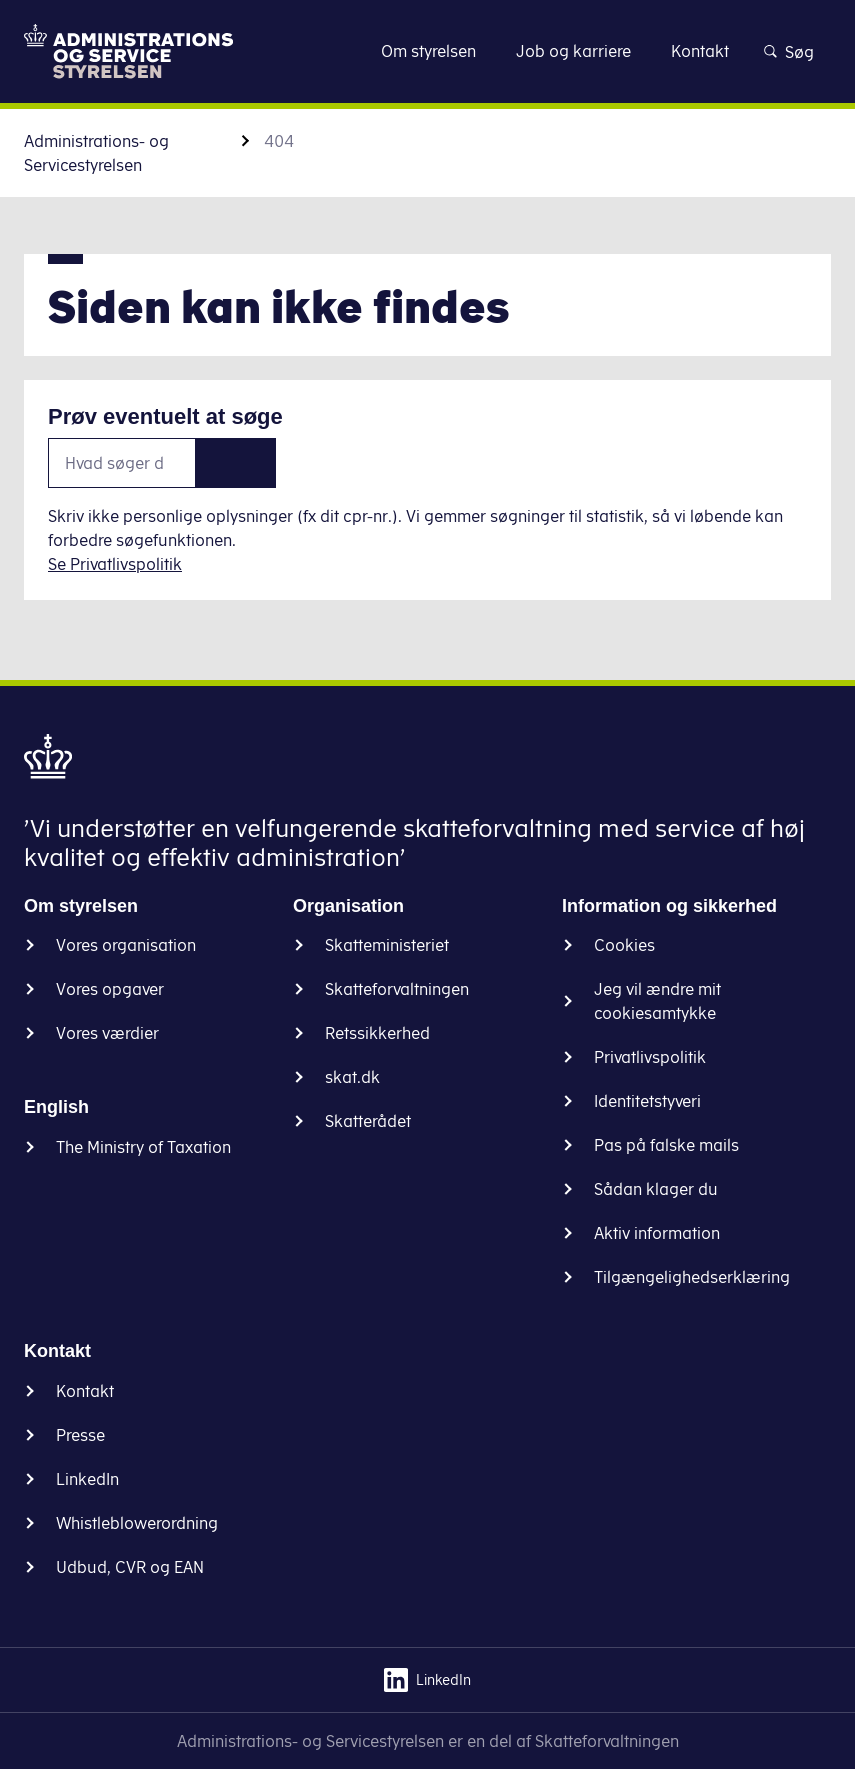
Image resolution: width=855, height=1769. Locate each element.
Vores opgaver (110, 989)
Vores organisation (126, 945)
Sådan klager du (656, 1189)
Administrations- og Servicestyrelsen (96, 153)
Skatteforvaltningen (397, 989)
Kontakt (85, 1391)
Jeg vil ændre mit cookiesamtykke (657, 1001)
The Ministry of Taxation (143, 1147)
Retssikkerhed (377, 1033)
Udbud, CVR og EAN (130, 1567)
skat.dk (352, 1077)
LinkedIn (87, 1479)
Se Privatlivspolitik (115, 564)
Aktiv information (657, 1233)
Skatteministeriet (387, 945)
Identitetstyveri (647, 1101)
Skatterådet (368, 1121)
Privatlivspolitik (650, 1057)
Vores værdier (107, 1033)
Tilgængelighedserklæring (692, 1277)
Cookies (624, 945)
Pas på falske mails (666, 1145)
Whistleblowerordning (137, 1523)
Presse (80, 1435)
